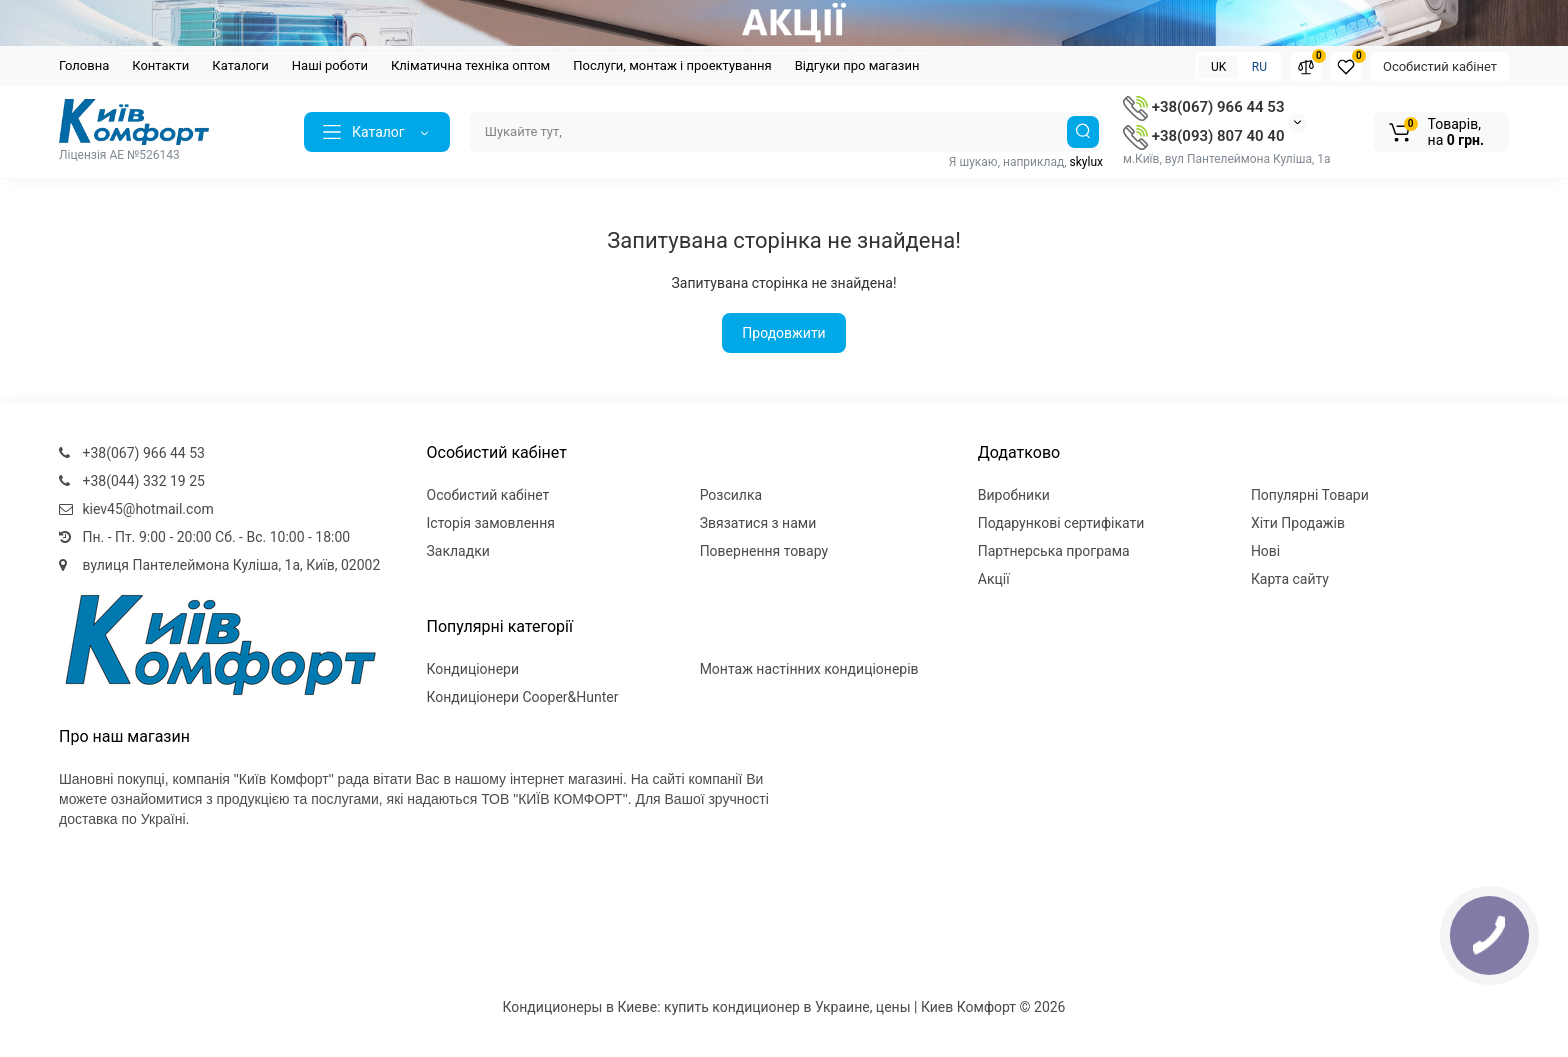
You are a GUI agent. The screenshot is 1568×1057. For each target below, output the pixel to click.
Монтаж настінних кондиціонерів (809, 669)
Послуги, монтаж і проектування (672, 65)
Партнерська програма (1054, 551)
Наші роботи (330, 65)
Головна (84, 65)
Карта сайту (1290, 579)
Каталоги (240, 65)
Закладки (458, 551)
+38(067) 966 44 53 (1203, 107)
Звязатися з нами (758, 523)
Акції (994, 579)
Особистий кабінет (1440, 66)
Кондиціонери (473, 669)
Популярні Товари (1310, 495)
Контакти (160, 65)
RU (1259, 67)
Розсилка (731, 495)
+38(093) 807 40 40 (1203, 136)
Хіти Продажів (1298, 523)
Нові (1265, 551)
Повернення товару (764, 551)
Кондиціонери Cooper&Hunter (523, 697)
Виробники (1014, 495)
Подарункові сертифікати (1061, 523)
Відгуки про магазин (857, 65)
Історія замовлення (491, 523)
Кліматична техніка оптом (470, 65)
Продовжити (783, 333)
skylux (1086, 162)
